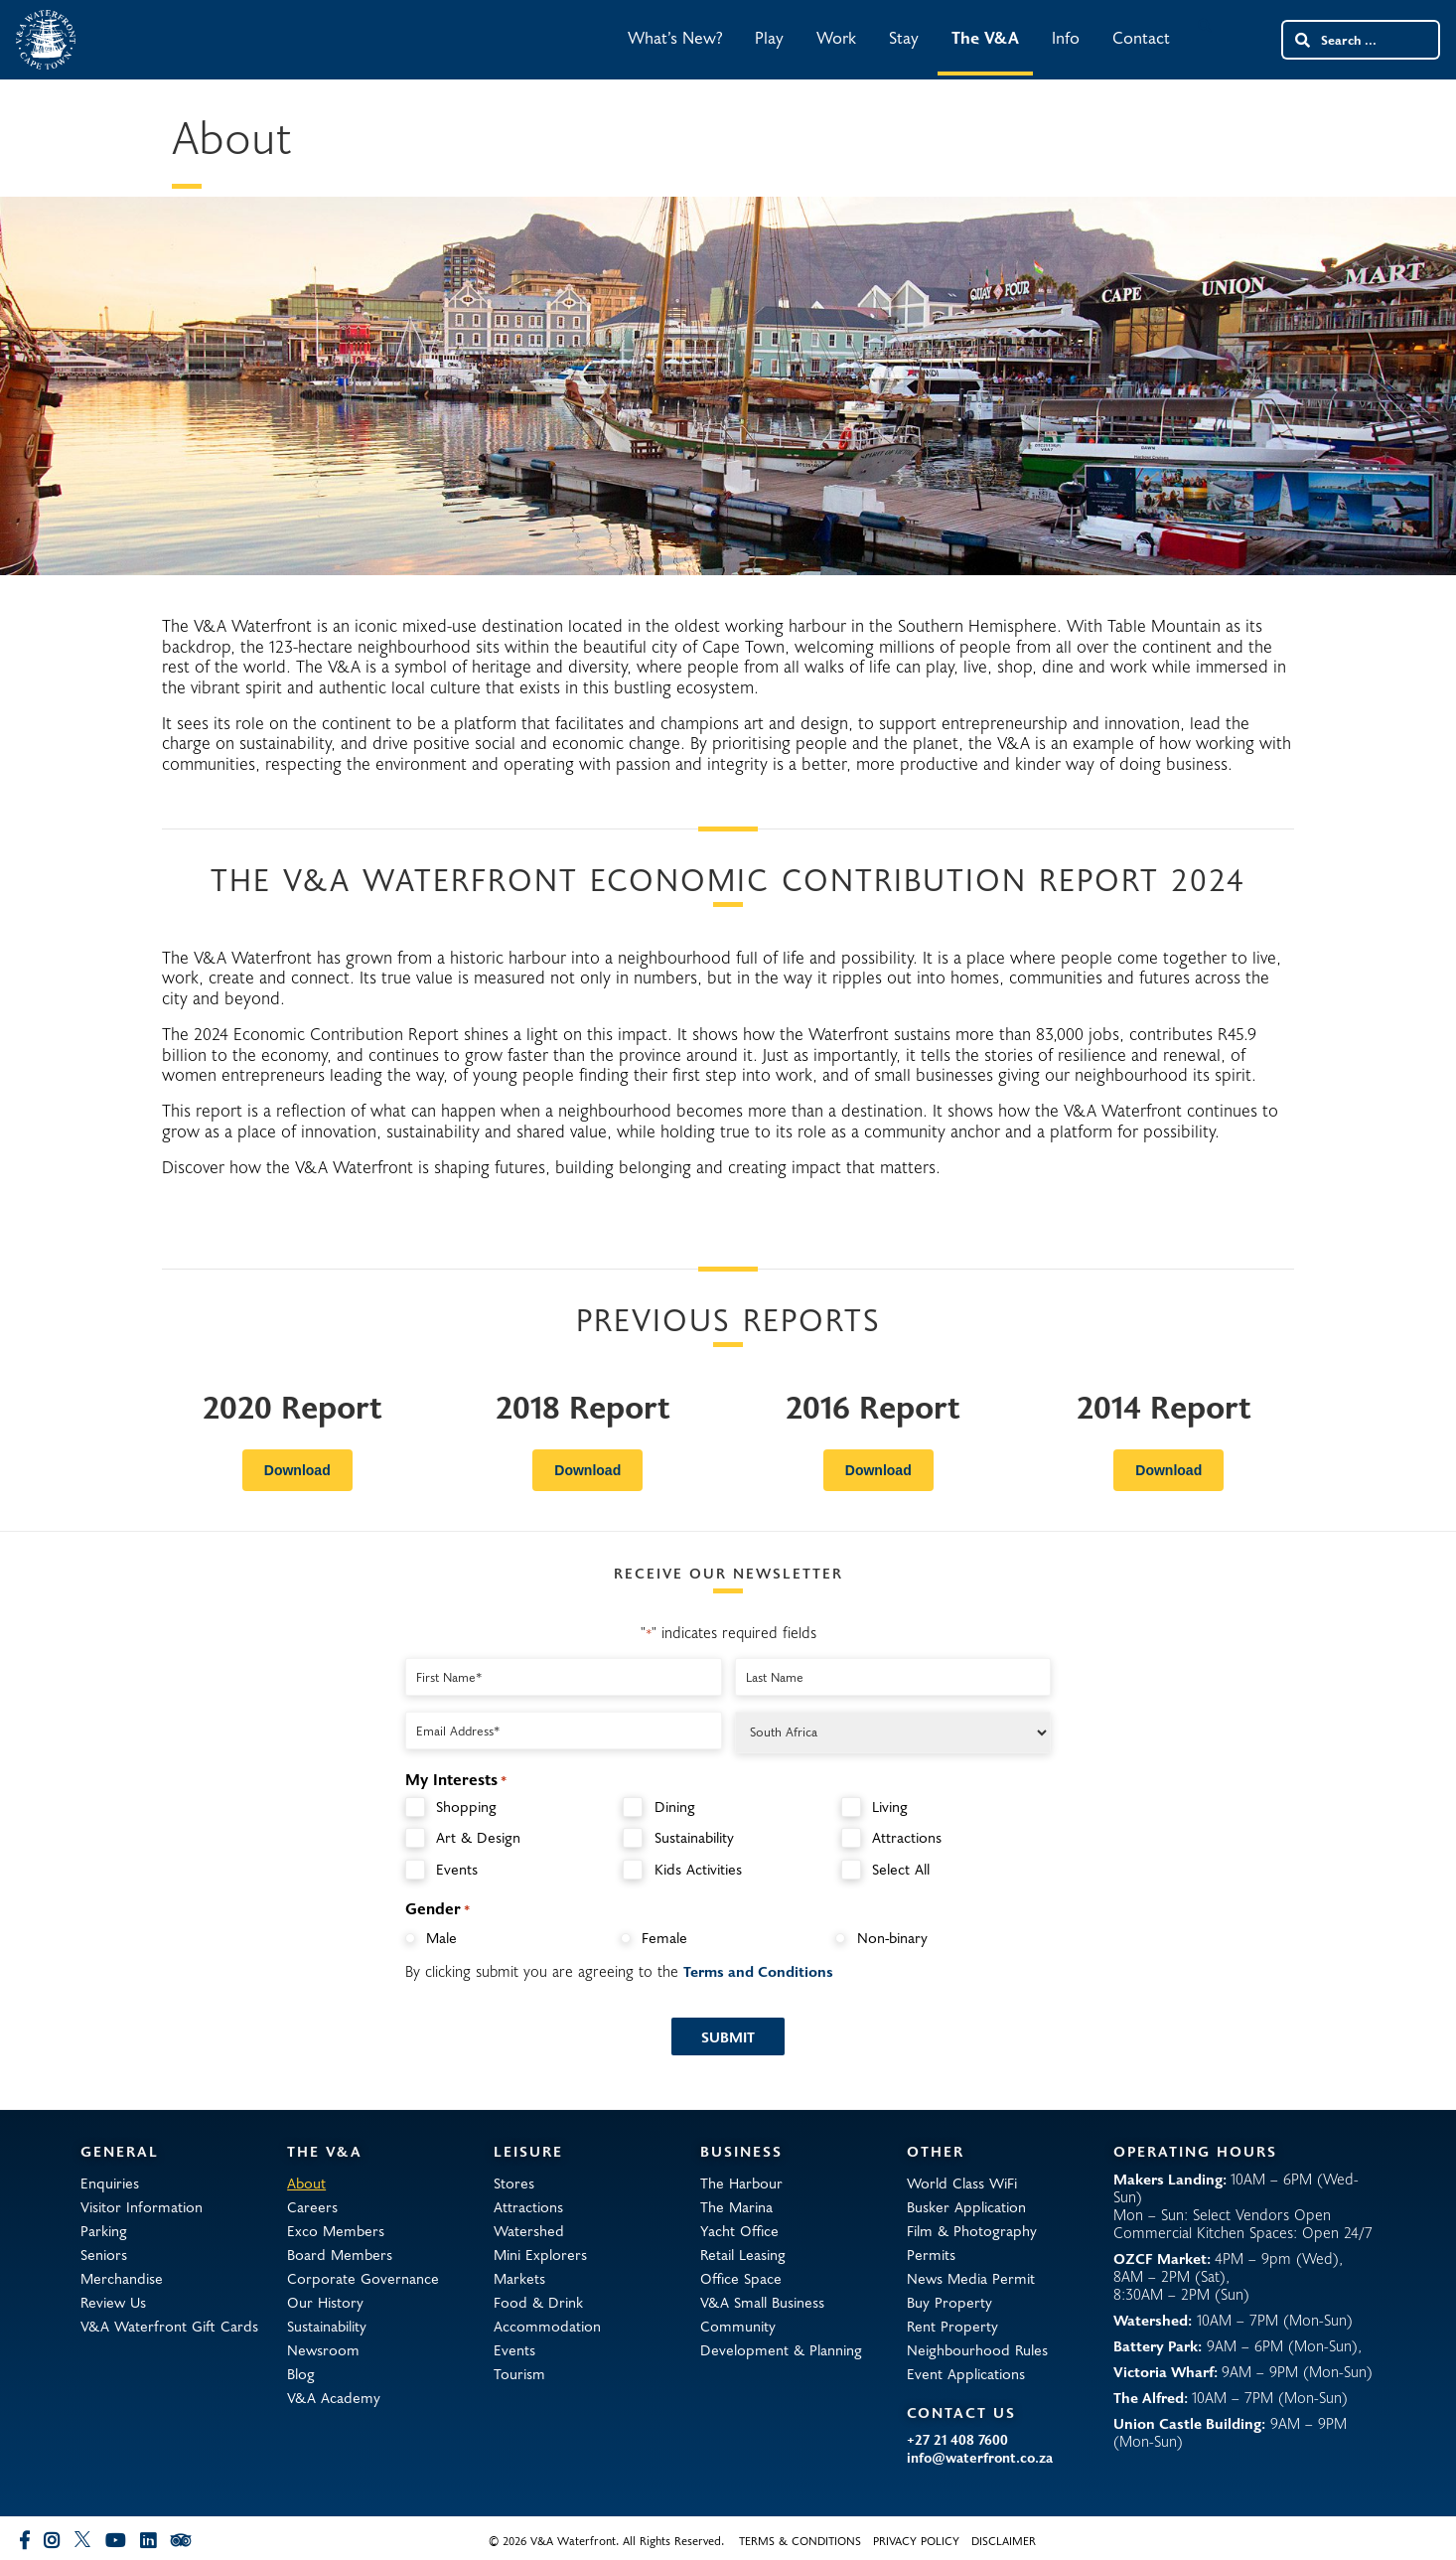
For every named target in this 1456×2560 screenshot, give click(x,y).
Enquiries (109, 2182)
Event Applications (966, 2373)
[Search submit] (1301, 40)
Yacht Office (739, 2230)
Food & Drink (538, 2302)
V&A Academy (333, 2397)
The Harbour (741, 2182)
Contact (1141, 37)
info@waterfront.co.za (980, 2458)
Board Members (339, 2254)
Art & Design (478, 1837)
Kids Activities (698, 1869)
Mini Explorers (540, 2254)
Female (664, 1937)
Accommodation (547, 2325)
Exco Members (335, 2230)
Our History (325, 2302)
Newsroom (323, 2349)
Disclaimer (1003, 2540)
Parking (103, 2230)
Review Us (113, 2302)
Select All (901, 1869)
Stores (514, 2182)
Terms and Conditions (758, 1971)
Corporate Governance (363, 2278)
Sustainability (694, 1837)
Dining (675, 1806)
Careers (312, 2206)
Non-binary (892, 1937)
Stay (904, 37)
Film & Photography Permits (972, 2242)
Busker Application (966, 2206)
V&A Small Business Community (762, 2313)
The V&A (985, 37)
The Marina (736, 2206)
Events (457, 1869)
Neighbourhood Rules (977, 2349)
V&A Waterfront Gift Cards (169, 2325)
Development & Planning (781, 2349)
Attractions (907, 1837)
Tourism (519, 2373)
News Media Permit (971, 2278)
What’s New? (675, 37)
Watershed (529, 2230)
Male (441, 1937)
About (306, 2182)
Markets (519, 2278)
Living (890, 1806)
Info (1066, 37)
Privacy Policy (916, 2540)
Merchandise (121, 2278)
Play (769, 37)
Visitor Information (141, 2206)
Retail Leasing (743, 2254)
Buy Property (949, 2302)
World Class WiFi (962, 2182)
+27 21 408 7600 (957, 2440)
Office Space (741, 2278)
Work (836, 37)
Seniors (103, 2254)
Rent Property (952, 2325)
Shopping (466, 1806)
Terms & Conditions (800, 2540)
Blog (301, 2373)
